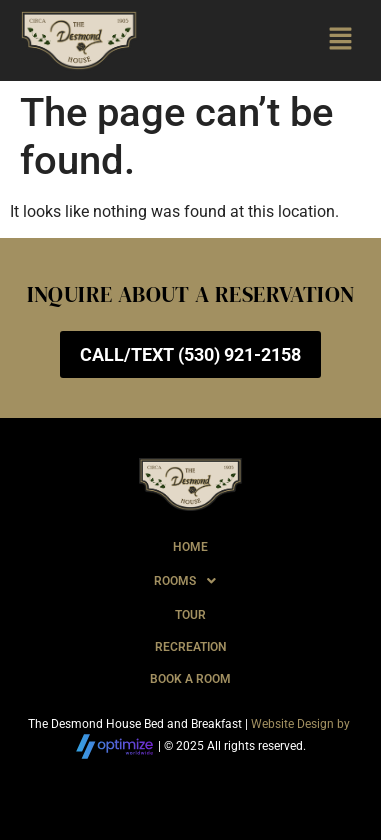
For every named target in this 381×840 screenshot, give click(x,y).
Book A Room (190, 679)
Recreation (190, 647)
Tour (190, 615)
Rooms (190, 581)
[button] (341, 40)
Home (190, 547)
